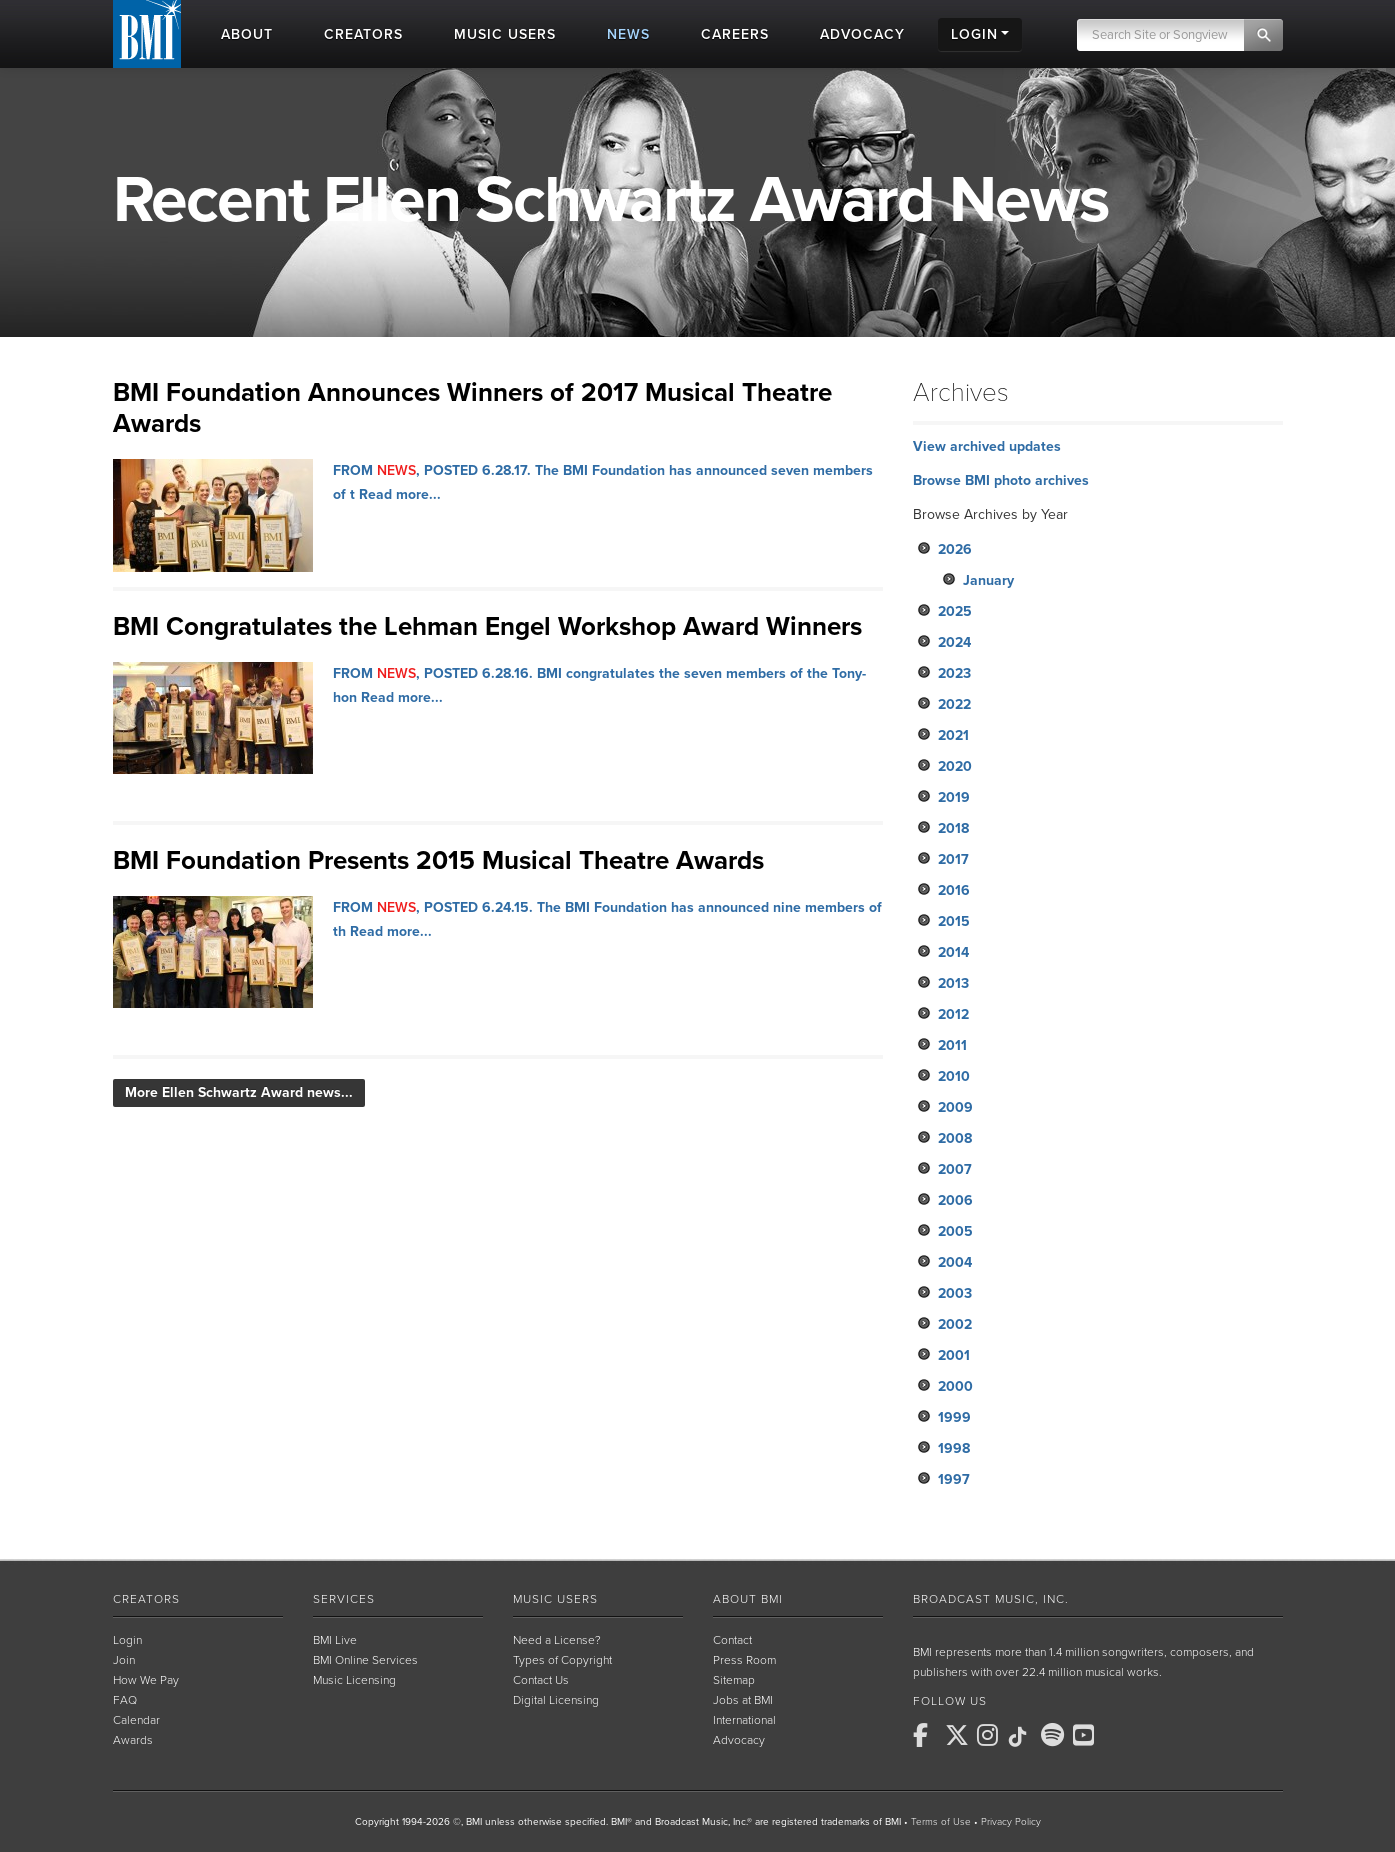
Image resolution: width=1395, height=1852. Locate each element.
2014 (953, 952)
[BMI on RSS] (1119, 1735)
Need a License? (557, 1640)
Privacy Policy (1011, 1822)
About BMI (748, 1599)
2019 (954, 797)
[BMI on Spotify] (1055, 1735)
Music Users (555, 1599)
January (988, 580)
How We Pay (146, 1680)
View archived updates (987, 446)
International (744, 1720)
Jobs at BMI (743, 1700)
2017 (953, 859)
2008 (955, 1138)
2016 (954, 890)
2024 (954, 642)
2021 (953, 735)
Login (127, 1640)
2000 (955, 1386)
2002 (955, 1324)
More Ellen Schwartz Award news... (239, 1092)
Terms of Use (941, 1822)
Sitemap (734, 1680)
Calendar (136, 1720)
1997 (954, 1479)
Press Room (744, 1660)
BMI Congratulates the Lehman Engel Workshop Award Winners (487, 626)
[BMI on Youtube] (1087, 1735)
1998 (954, 1448)
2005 (955, 1231)
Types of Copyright (562, 1660)
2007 (955, 1169)
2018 (953, 828)
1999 (954, 1417)
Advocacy (739, 1740)
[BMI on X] (959, 1735)
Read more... (400, 494)
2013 (953, 983)
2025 (955, 611)
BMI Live (335, 1640)
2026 (955, 549)
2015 (954, 921)
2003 (955, 1293)
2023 (954, 673)
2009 (955, 1107)
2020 (955, 766)
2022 (954, 704)
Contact (732, 1640)
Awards (133, 1740)
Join (124, 1660)
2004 (955, 1262)
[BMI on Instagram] (991, 1735)
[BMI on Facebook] (927, 1735)
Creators (146, 1599)
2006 (955, 1200)
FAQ (125, 1700)
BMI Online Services (365, 1660)
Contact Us (541, 1680)
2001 (954, 1355)
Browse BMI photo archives (1001, 480)
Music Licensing (354, 1680)
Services (344, 1599)
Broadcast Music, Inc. (991, 1599)
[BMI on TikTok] (1023, 1737)
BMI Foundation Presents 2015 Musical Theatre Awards (438, 860)
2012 (953, 1014)
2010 (954, 1076)
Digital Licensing (556, 1700)
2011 (952, 1045)
